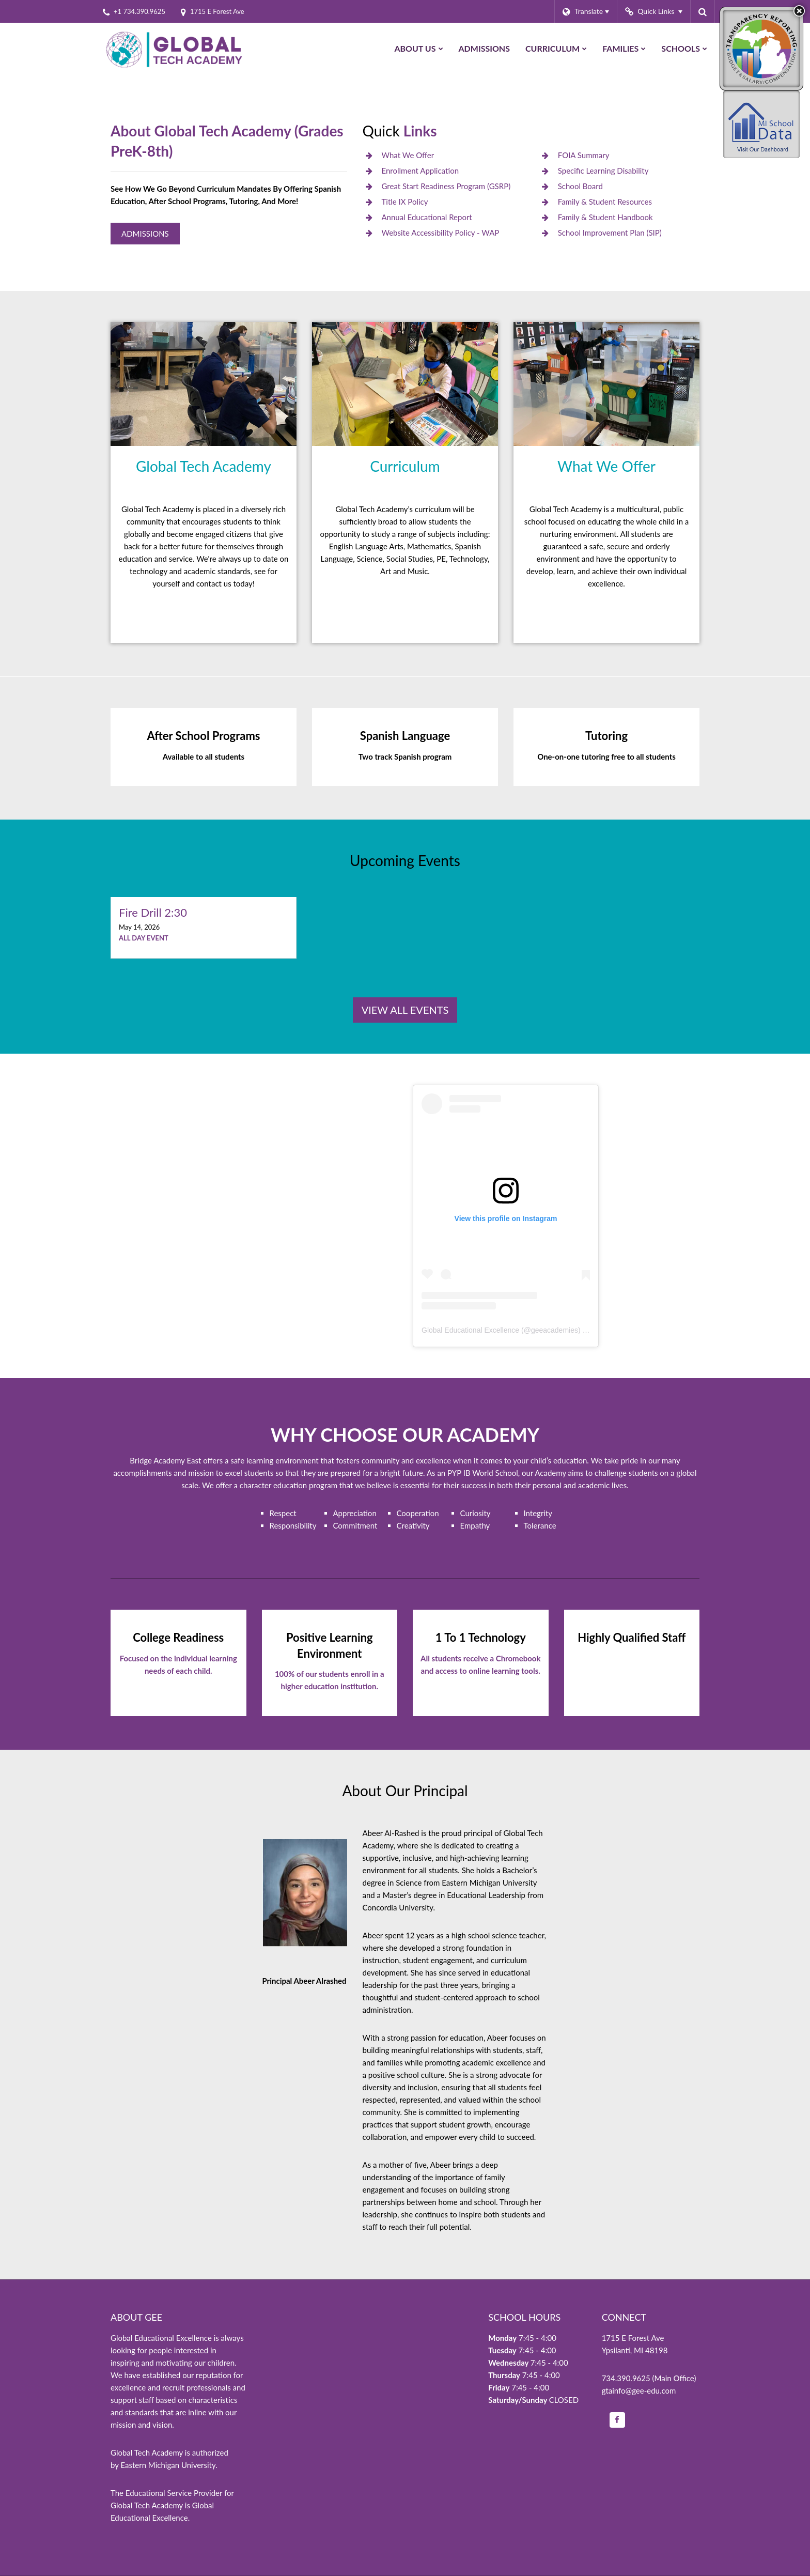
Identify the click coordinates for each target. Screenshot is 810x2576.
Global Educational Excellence (470, 1330)
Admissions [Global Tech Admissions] (145, 233)
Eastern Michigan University (167, 2465)
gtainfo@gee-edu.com (639, 2390)
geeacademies (554, 1330)
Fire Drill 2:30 (153, 912)
